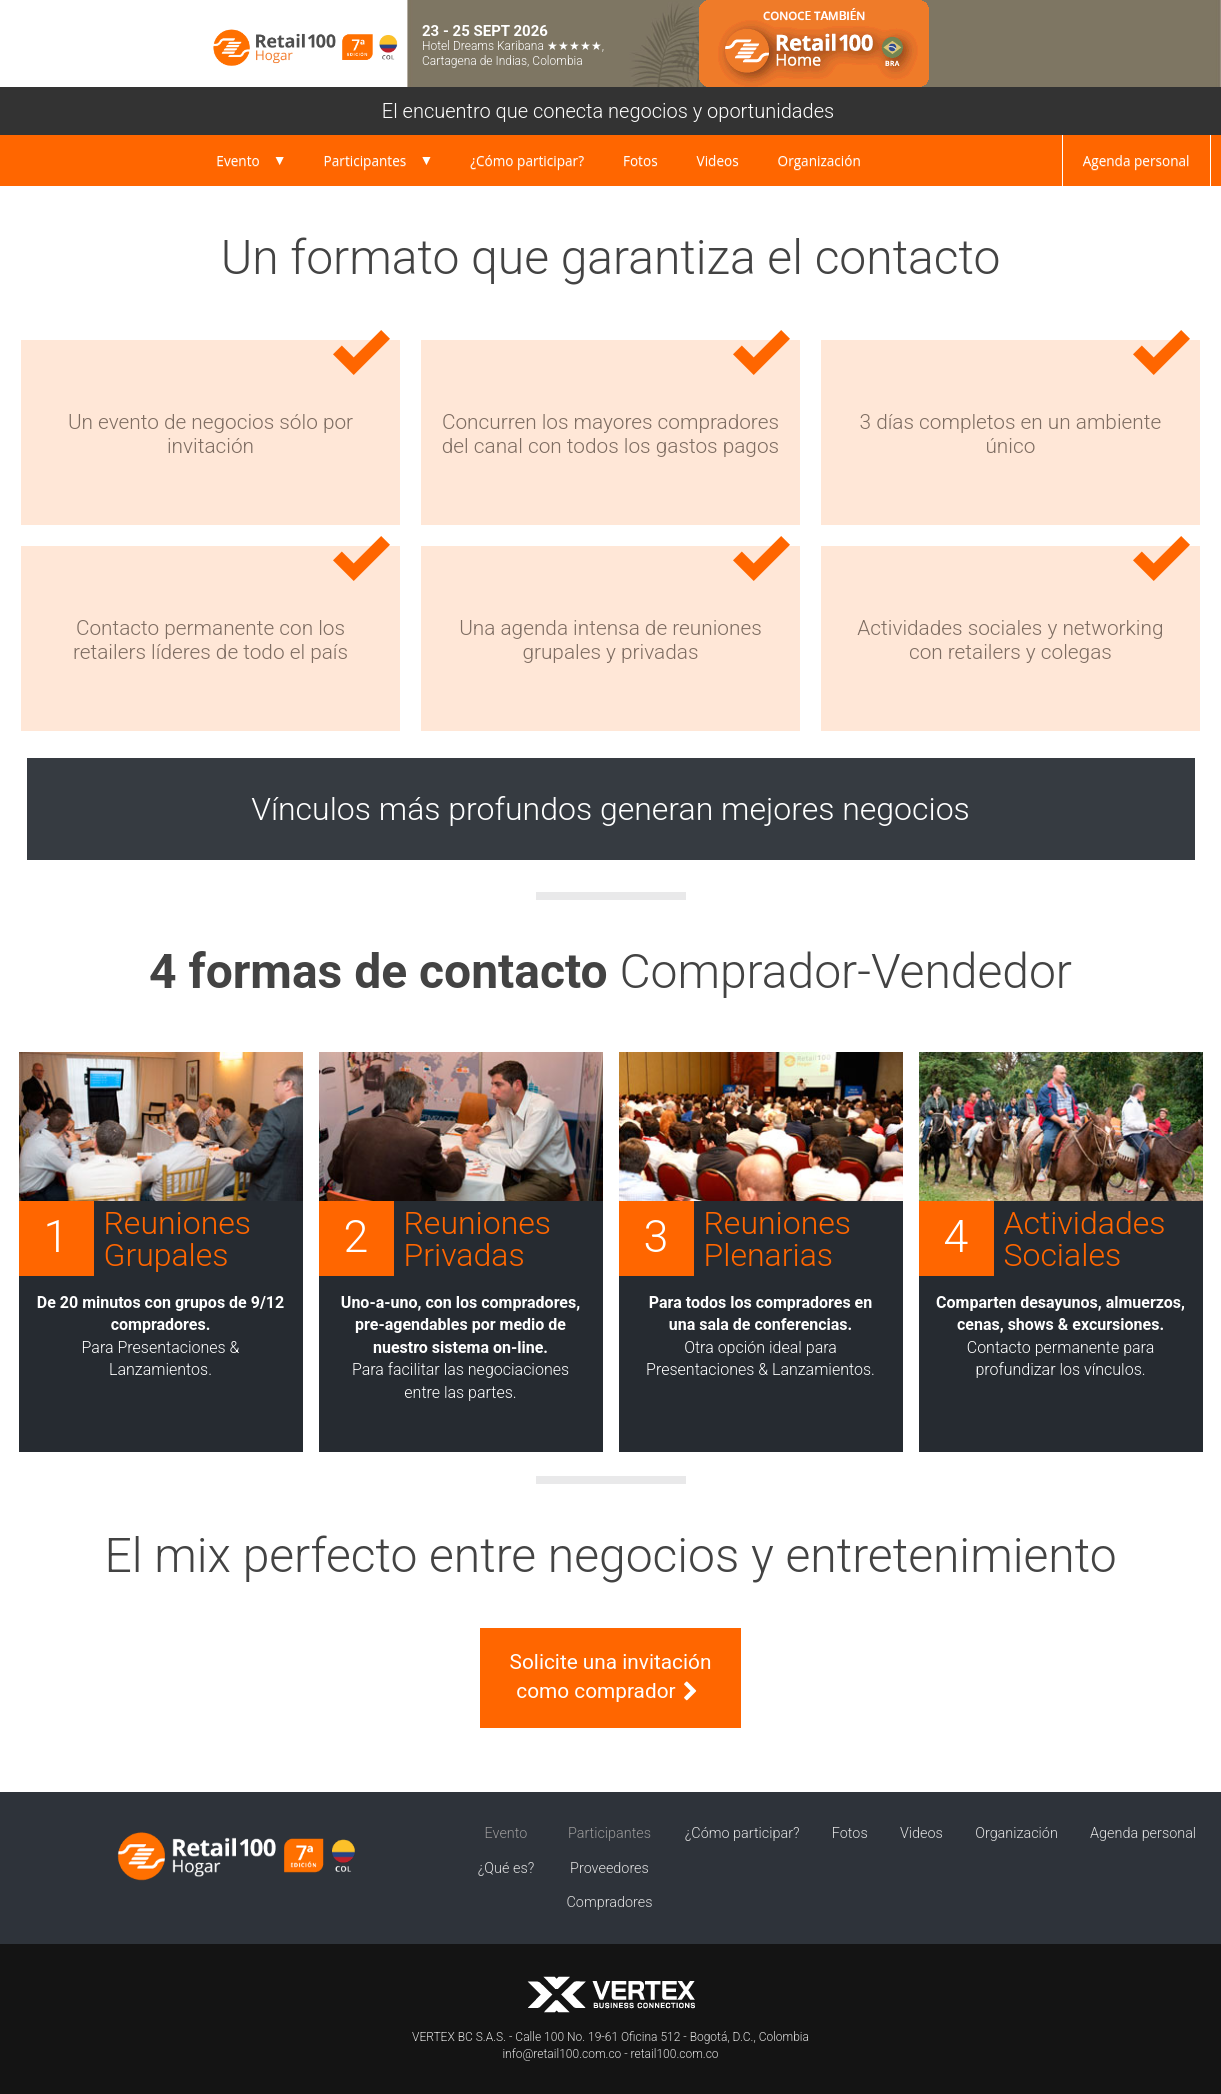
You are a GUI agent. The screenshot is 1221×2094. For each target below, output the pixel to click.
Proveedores (609, 1868)
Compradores (610, 1902)
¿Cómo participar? (527, 160)
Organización (819, 160)
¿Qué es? (506, 1868)
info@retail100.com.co (561, 2054)
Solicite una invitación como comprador (611, 1677)
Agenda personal (1136, 160)
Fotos (640, 160)
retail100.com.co (675, 2054)
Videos (718, 160)
